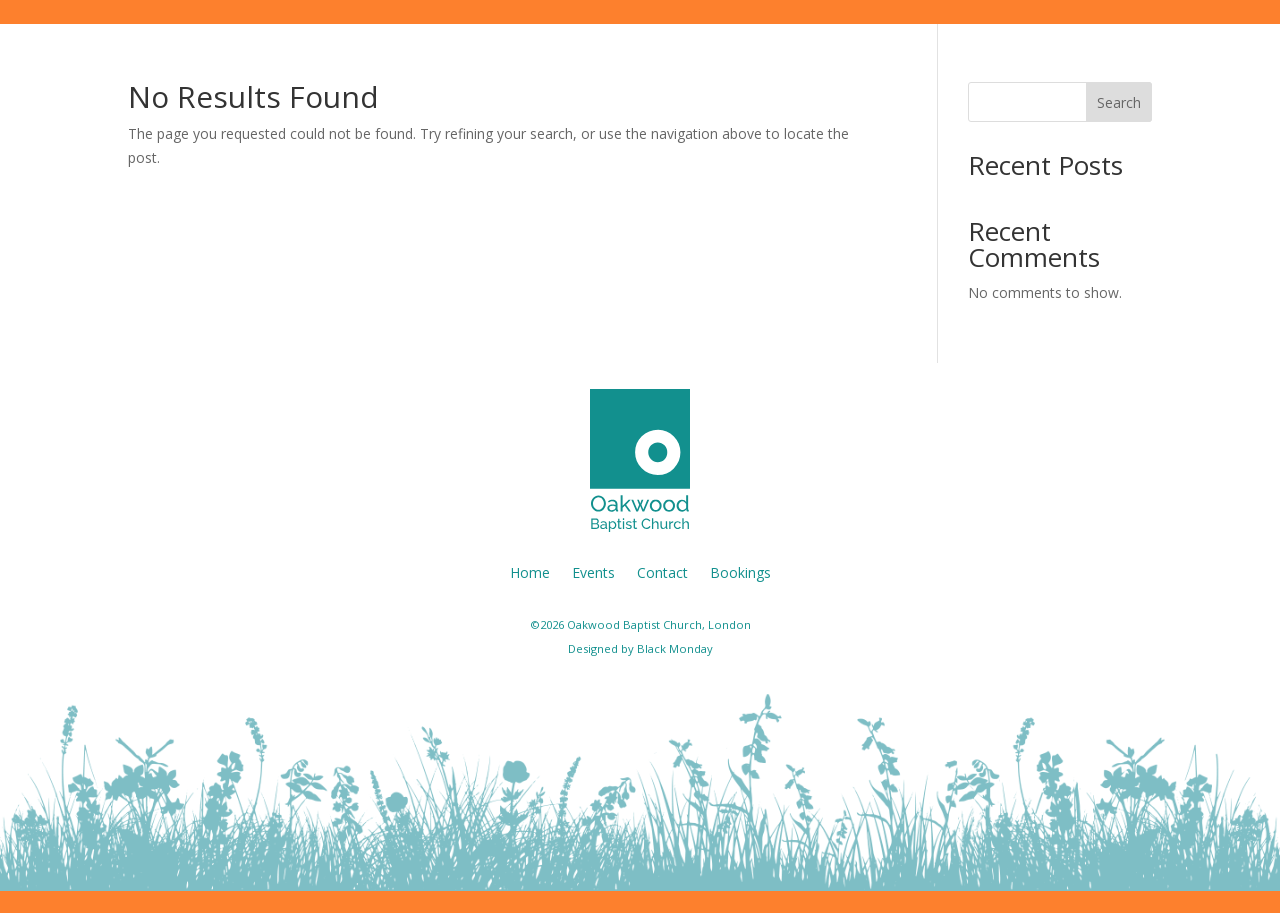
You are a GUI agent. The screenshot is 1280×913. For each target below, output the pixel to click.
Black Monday (675, 648)
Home (530, 571)
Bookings (740, 571)
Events (593, 571)
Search (1119, 102)
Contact (662, 571)
